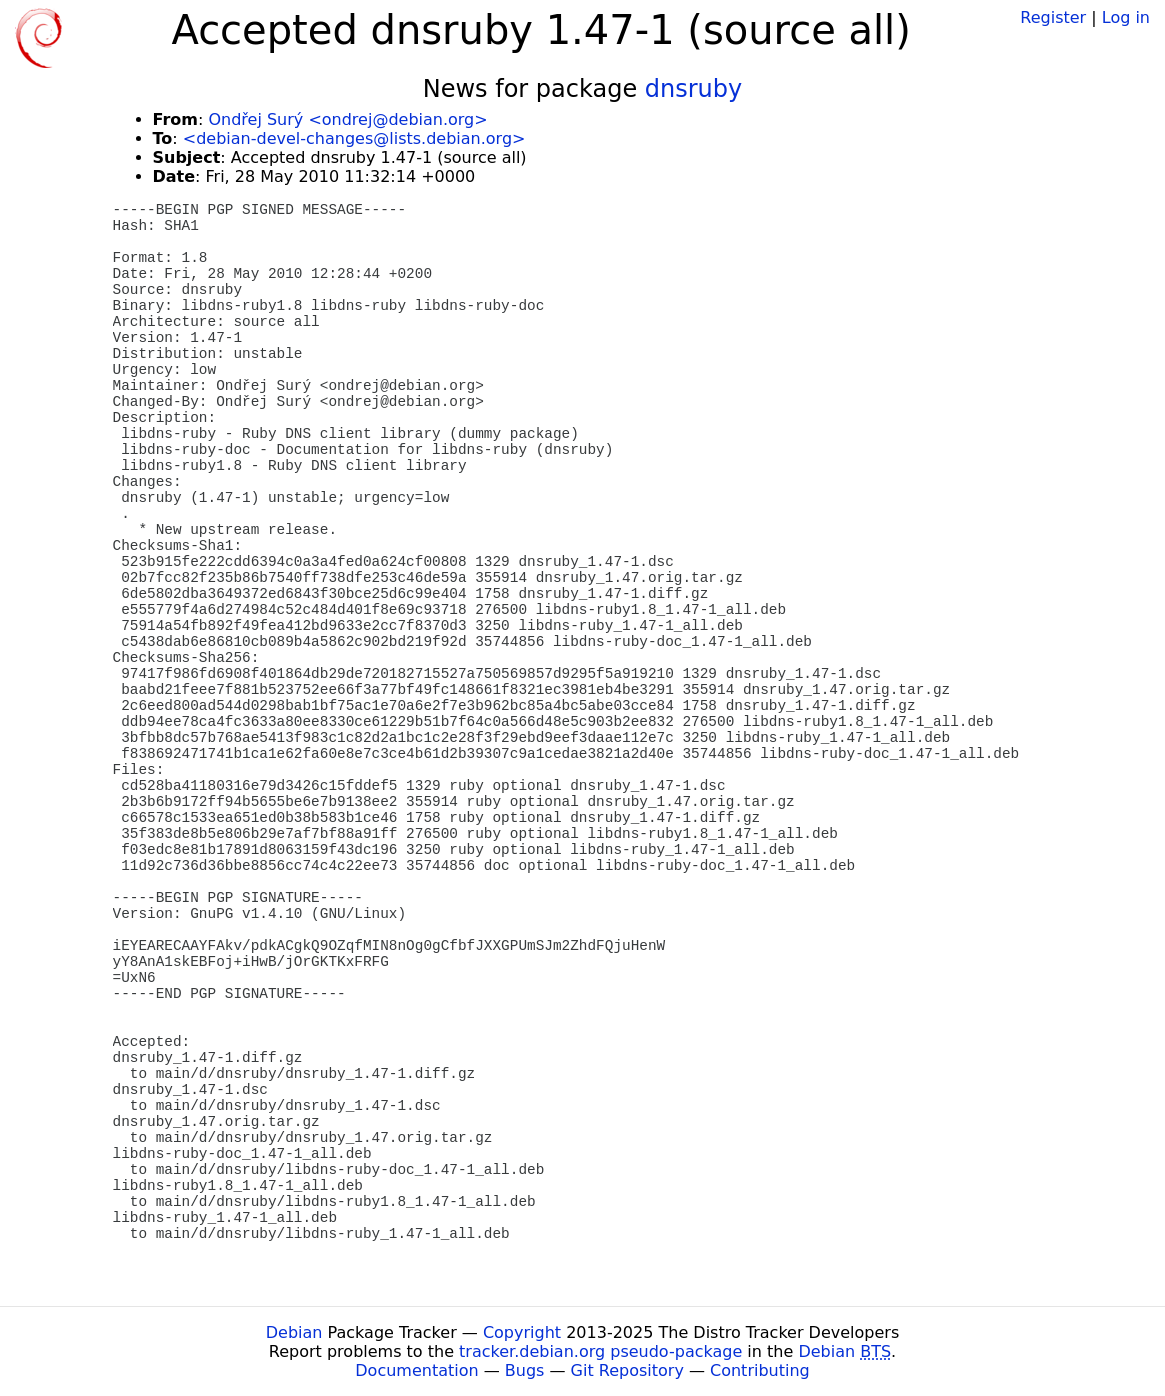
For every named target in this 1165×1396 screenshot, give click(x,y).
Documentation (416, 1370)
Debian (294, 1332)
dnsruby (693, 89)
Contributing (760, 1370)
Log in (1126, 17)
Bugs (525, 1370)
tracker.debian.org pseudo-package (600, 1351)
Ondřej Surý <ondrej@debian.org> (347, 119)
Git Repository (627, 1370)
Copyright (522, 1332)
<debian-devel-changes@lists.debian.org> (354, 138)
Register (1053, 17)
